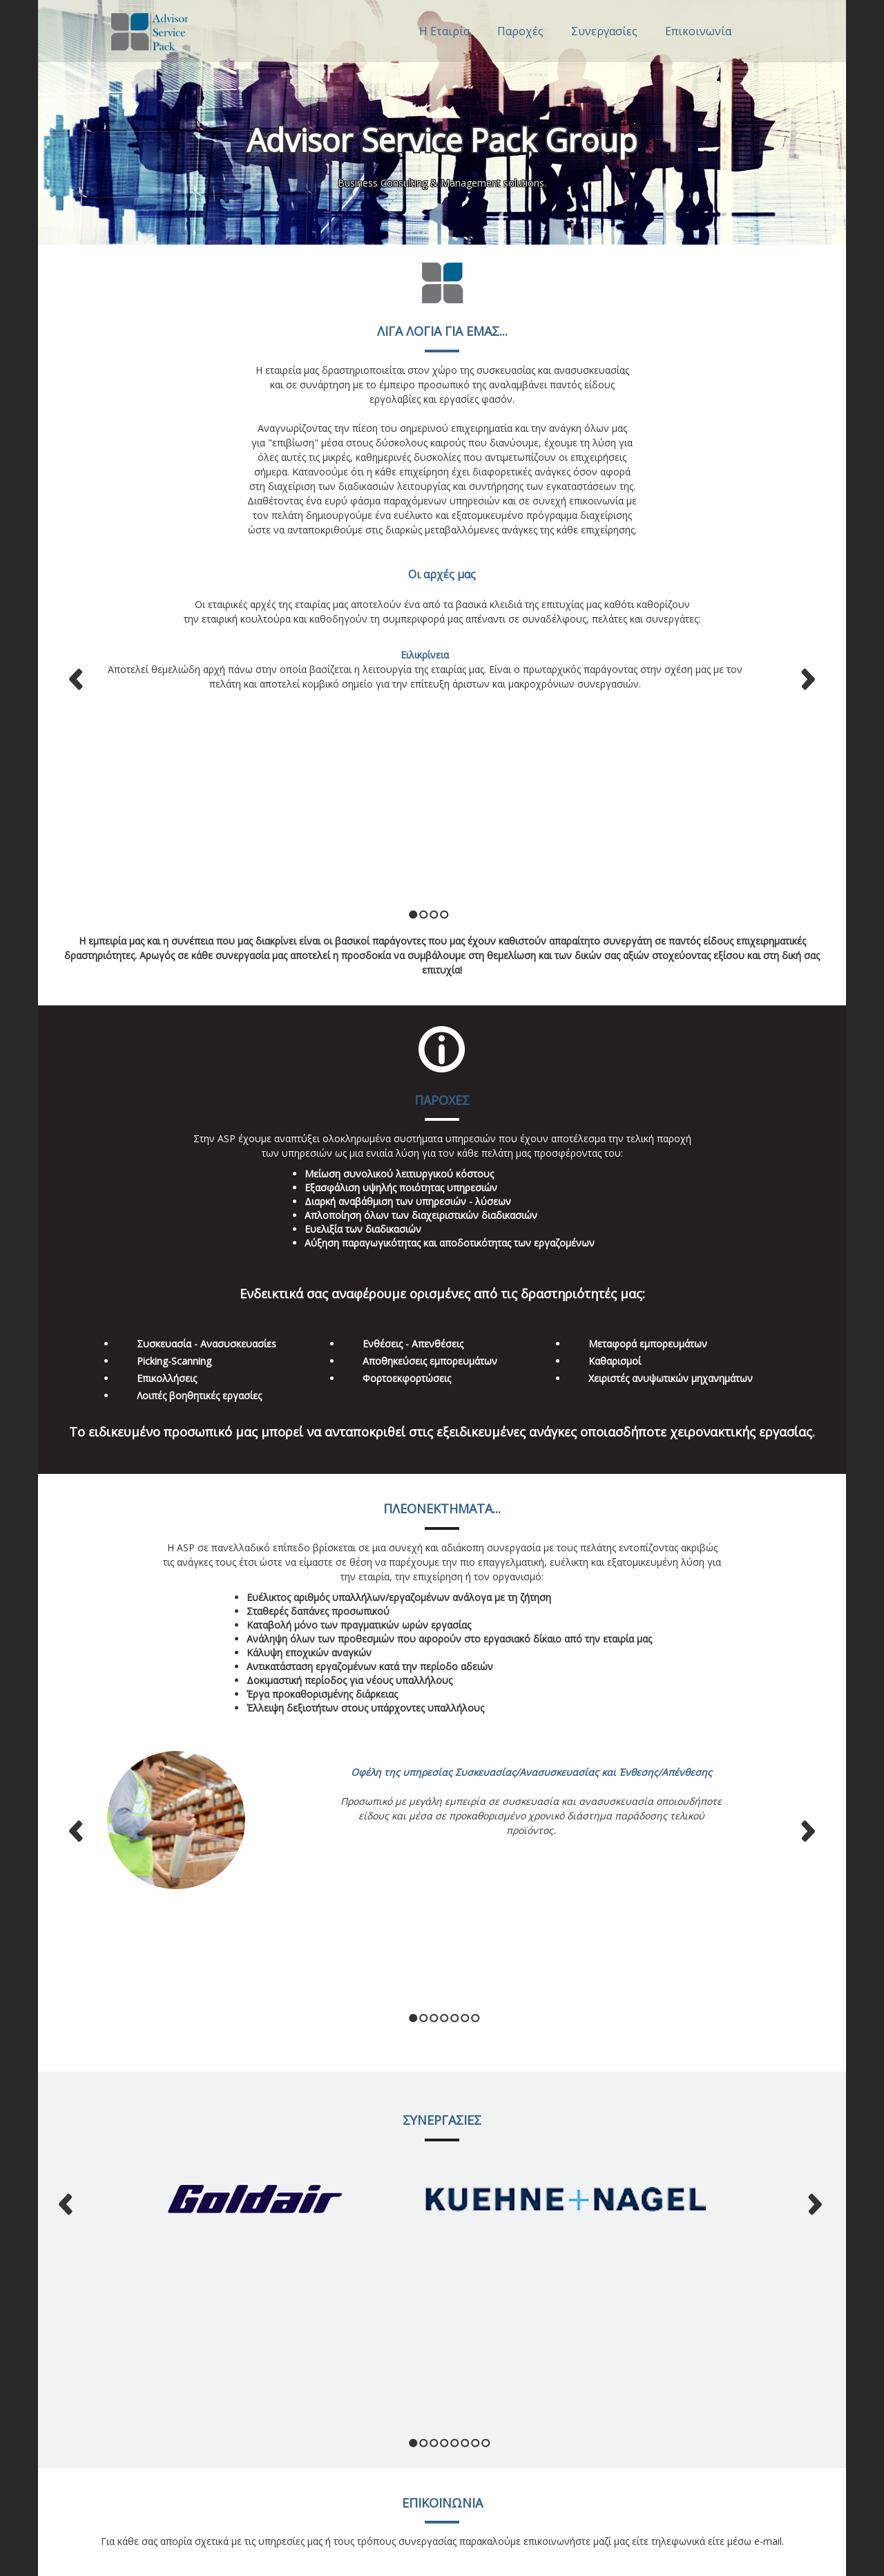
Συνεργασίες (604, 31)
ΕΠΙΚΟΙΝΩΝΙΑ (442, 2069)
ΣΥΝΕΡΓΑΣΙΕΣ (442, 1830)
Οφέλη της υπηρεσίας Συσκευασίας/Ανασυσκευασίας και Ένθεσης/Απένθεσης (531, 1570)
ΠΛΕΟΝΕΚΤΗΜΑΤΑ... (442, 1307)
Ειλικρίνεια (425, 654)
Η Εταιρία (444, 31)
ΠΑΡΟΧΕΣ (442, 898)
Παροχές (520, 31)
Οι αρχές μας (442, 574)
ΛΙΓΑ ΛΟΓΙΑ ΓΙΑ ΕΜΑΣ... (442, 331)
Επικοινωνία (698, 31)
